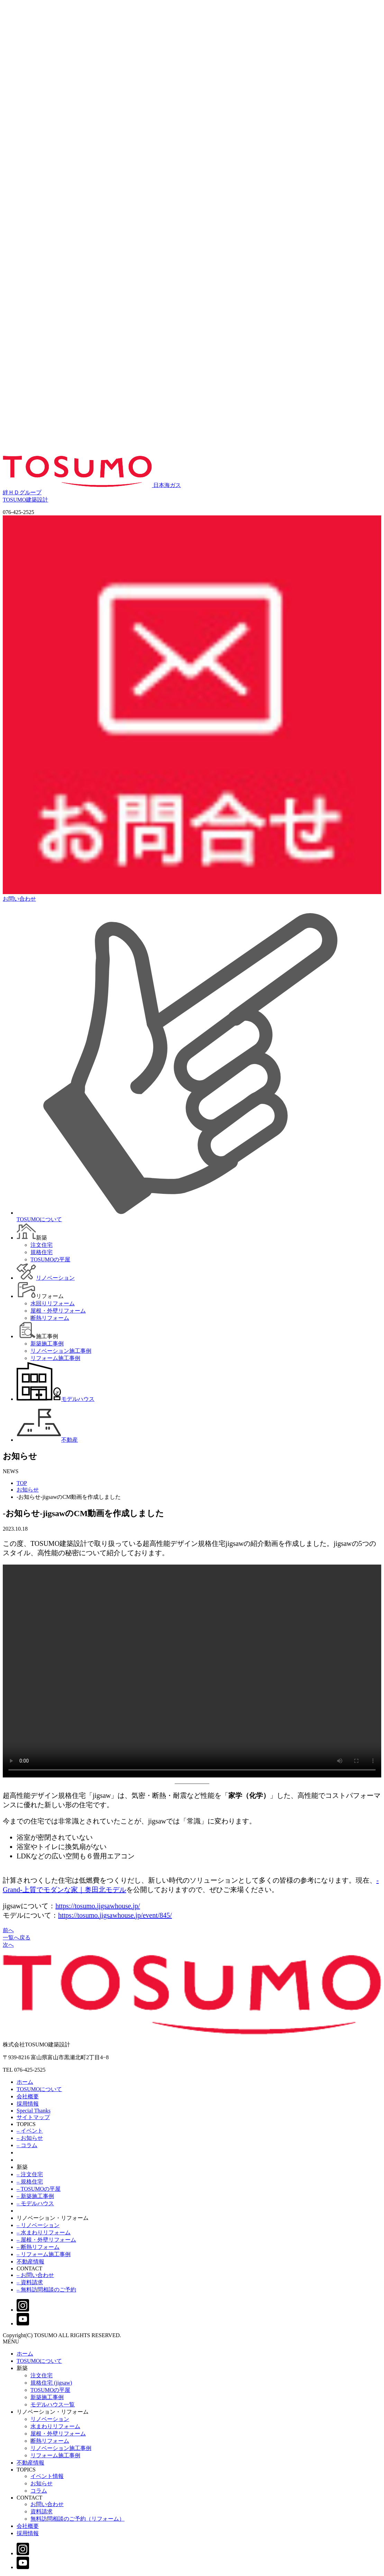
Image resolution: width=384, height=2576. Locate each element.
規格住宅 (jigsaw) (51, 2383)
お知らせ (28, 1490)
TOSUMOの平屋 (50, 2390)
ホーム (25, 2082)
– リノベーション (38, 2225)
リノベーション (49, 2419)
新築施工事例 (47, 2397)
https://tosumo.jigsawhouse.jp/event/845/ (115, 1915)
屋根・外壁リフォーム (58, 2434)
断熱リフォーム (49, 2441)
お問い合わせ (47, 2504)
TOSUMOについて (39, 2089)
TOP (22, 1483)
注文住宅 (41, 2375)
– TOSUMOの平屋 (39, 2189)
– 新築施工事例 (35, 2196)
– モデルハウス (35, 2203)
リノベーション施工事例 (60, 2448)
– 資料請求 (30, 2282)
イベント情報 (47, 2476)
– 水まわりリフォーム (44, 2232)
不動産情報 (30, 2261)
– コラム (27, 2145)
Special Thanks (34, 2111)
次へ (8, 1945)
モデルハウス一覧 (52, 2404)
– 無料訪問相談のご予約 (46, 2290)
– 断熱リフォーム (38, 2247)
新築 (22, 2167)
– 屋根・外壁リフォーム (46, 2240)
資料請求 (41, 2511)
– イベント (30, 2131)
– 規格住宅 (30, 2182)
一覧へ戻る (16, 1937)
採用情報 (28, 2104)
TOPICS (26, 2124)
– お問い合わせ (35, 2275)
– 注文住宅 (30, 2174)
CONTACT (29, 2268)
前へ (8, 1930)
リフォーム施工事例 (55, 2455)
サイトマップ (33, 2117)
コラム (38, 2491)
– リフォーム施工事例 (44, 2254)
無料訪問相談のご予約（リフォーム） (77, 2519)
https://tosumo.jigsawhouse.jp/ (97, 1906)
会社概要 (28, 2096)
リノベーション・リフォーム (53, 2218)
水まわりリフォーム (55, 2426)
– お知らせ (30, 2138)
